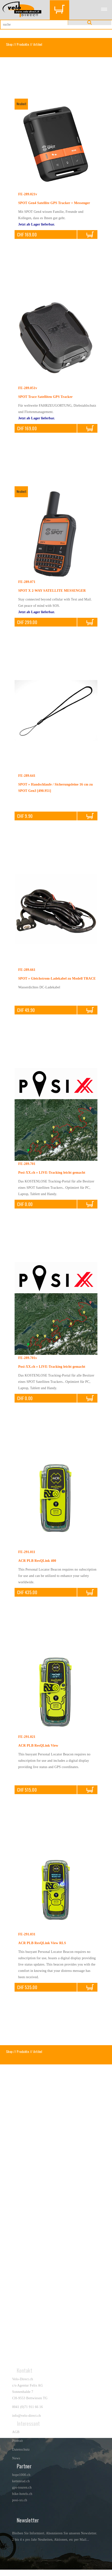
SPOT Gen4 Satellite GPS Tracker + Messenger (54, 203)
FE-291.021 (26, 1737)
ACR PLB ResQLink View (38, 1745)
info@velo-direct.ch (26, 2415)
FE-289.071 (26, 582)
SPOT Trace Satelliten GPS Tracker (45, 397)
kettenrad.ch (21, 2481)
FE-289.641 (26, 775)
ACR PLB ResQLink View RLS (42, 1943)
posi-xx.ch (19, 2500)
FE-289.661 (26, 970)
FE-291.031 (26, 1934)
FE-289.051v (27, 388)
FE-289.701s (27, 1358)
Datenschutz (21, 2449)
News (16, 2458)
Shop (9, 44)
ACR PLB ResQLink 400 (37, 1561)
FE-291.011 (26, 1552)
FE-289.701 (26, 1164)
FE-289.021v (27, 194)
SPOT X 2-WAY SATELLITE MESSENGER (52, 590)
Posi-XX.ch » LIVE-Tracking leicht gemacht (51, 1172)
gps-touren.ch (22, 2487)
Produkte (23, 44)
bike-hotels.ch (22, 2494)
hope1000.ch (21, 2475)
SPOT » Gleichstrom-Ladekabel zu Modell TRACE (57, 978)
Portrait (17, 2441)
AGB (15, 2432)
